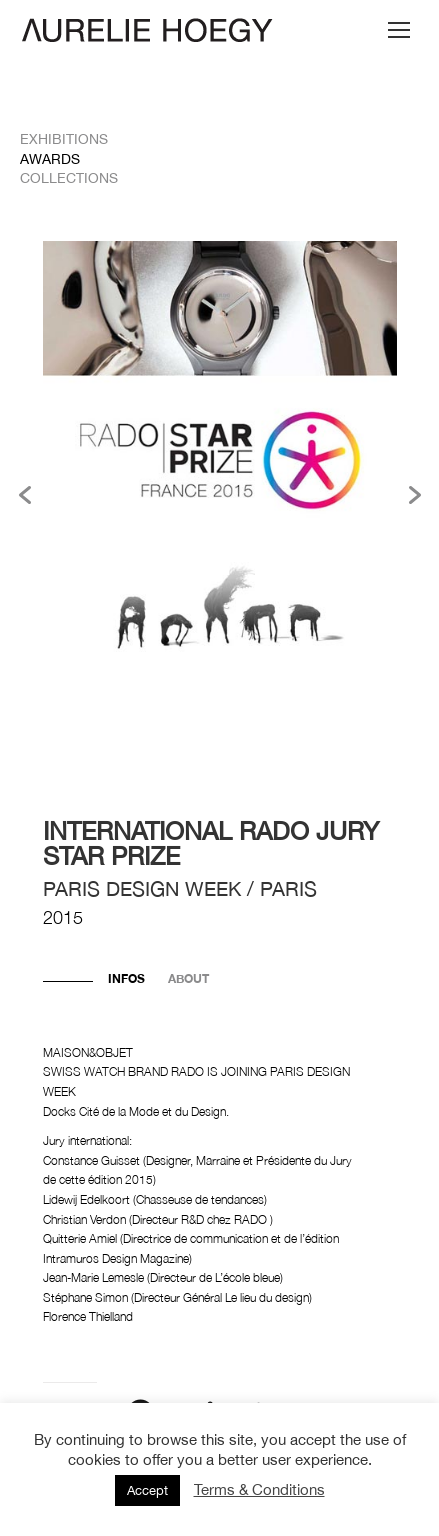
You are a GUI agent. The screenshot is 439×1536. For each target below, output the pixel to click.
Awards (50, 159)
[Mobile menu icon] (399, 30)
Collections (69, 178)
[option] (220, 494)
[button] (25, 495)
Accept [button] (147, 1490)
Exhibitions (64, 139)
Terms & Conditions (259, 1489)
